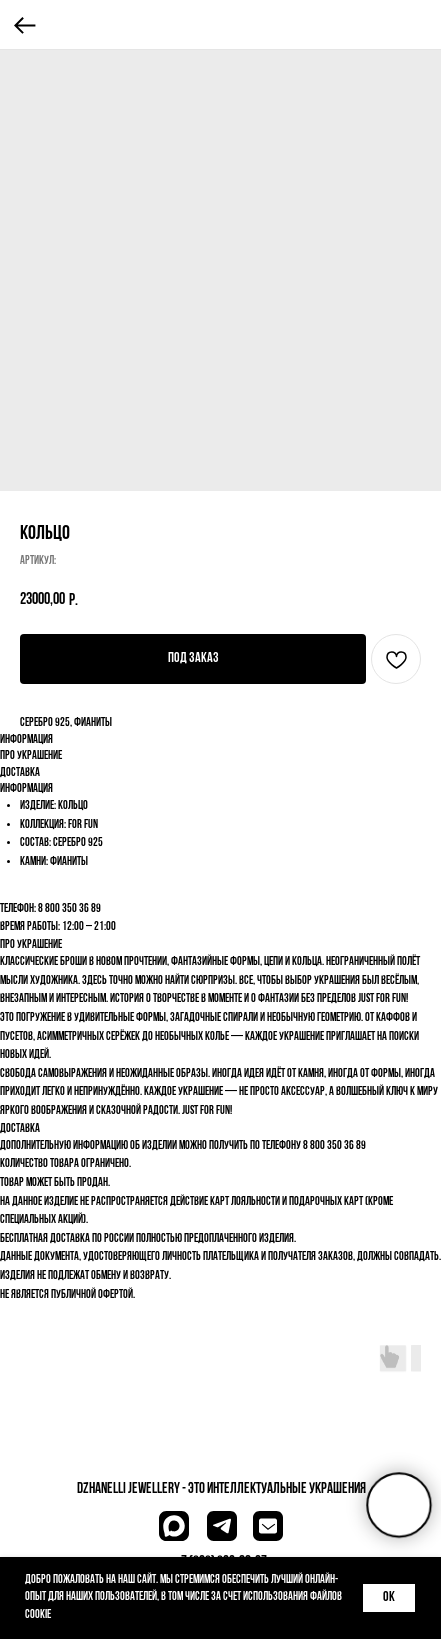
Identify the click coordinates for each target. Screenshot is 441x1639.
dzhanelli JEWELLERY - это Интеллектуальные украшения (221, 1489)
